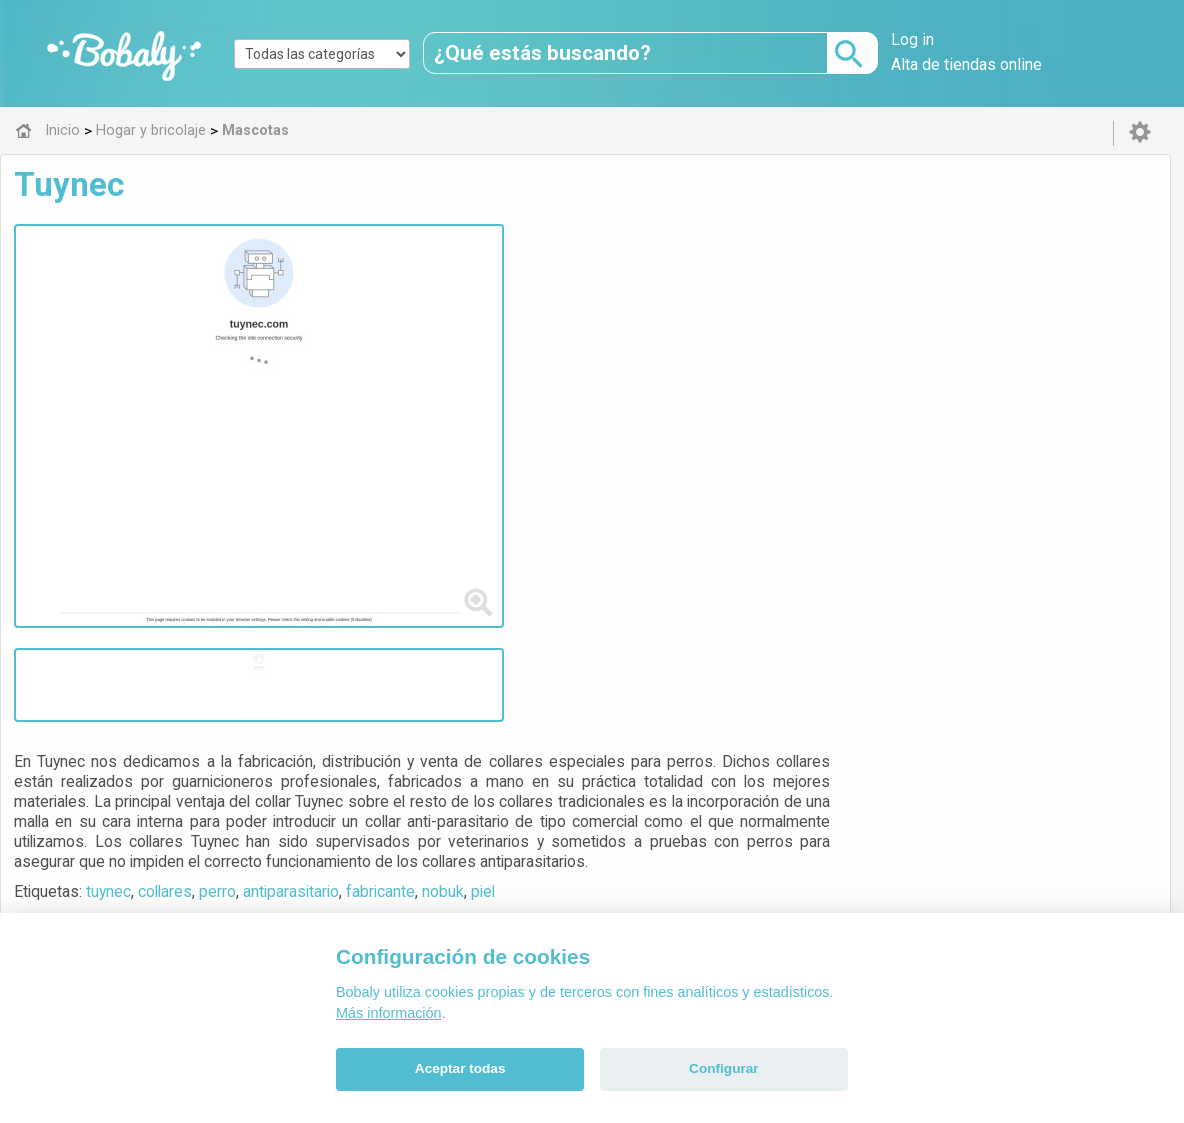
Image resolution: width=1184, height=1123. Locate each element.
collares (555, 383)
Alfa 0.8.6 (497, 836)
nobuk (833, 383)
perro (607, 383)
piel (873, 383)
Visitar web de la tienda (518, 458)
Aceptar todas (460, 1068)
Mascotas (512, 696)
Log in (912, 39)
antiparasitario (681, 383)
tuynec (498, 383)
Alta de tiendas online (966, 64)
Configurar (723, 1068)
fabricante (770, 383)
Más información (389, 1013)
